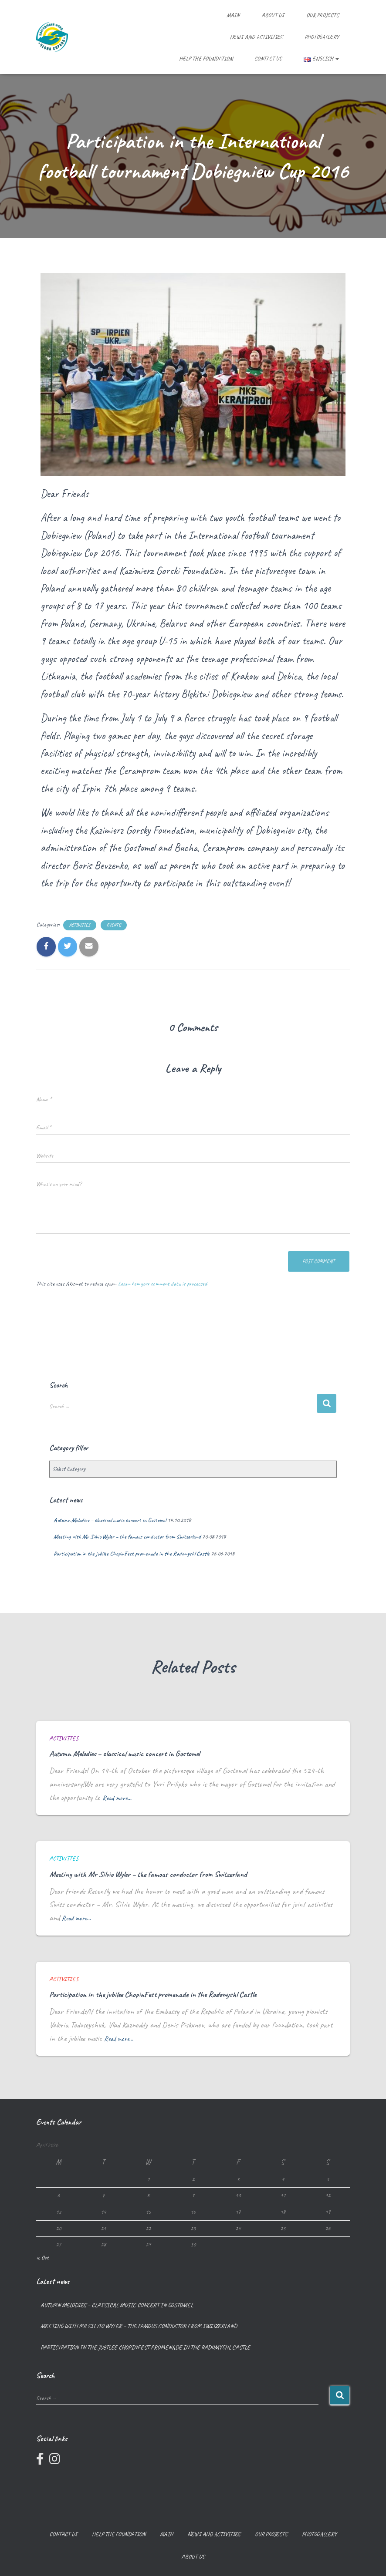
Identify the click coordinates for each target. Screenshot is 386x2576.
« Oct (42, 2257)
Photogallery (322, 36)
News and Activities (256, 36)
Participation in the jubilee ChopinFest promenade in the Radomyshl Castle (132, 1553)
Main (233, 15)
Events (114, 925)
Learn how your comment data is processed (162, 1283)
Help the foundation (206, 58)
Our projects (322, 15)
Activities (79, 925)
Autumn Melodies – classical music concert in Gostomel (110, 1520)
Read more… (119, 1797)
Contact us (268, 58)
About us (272, 15)
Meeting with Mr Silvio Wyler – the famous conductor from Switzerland (127, 1536)
